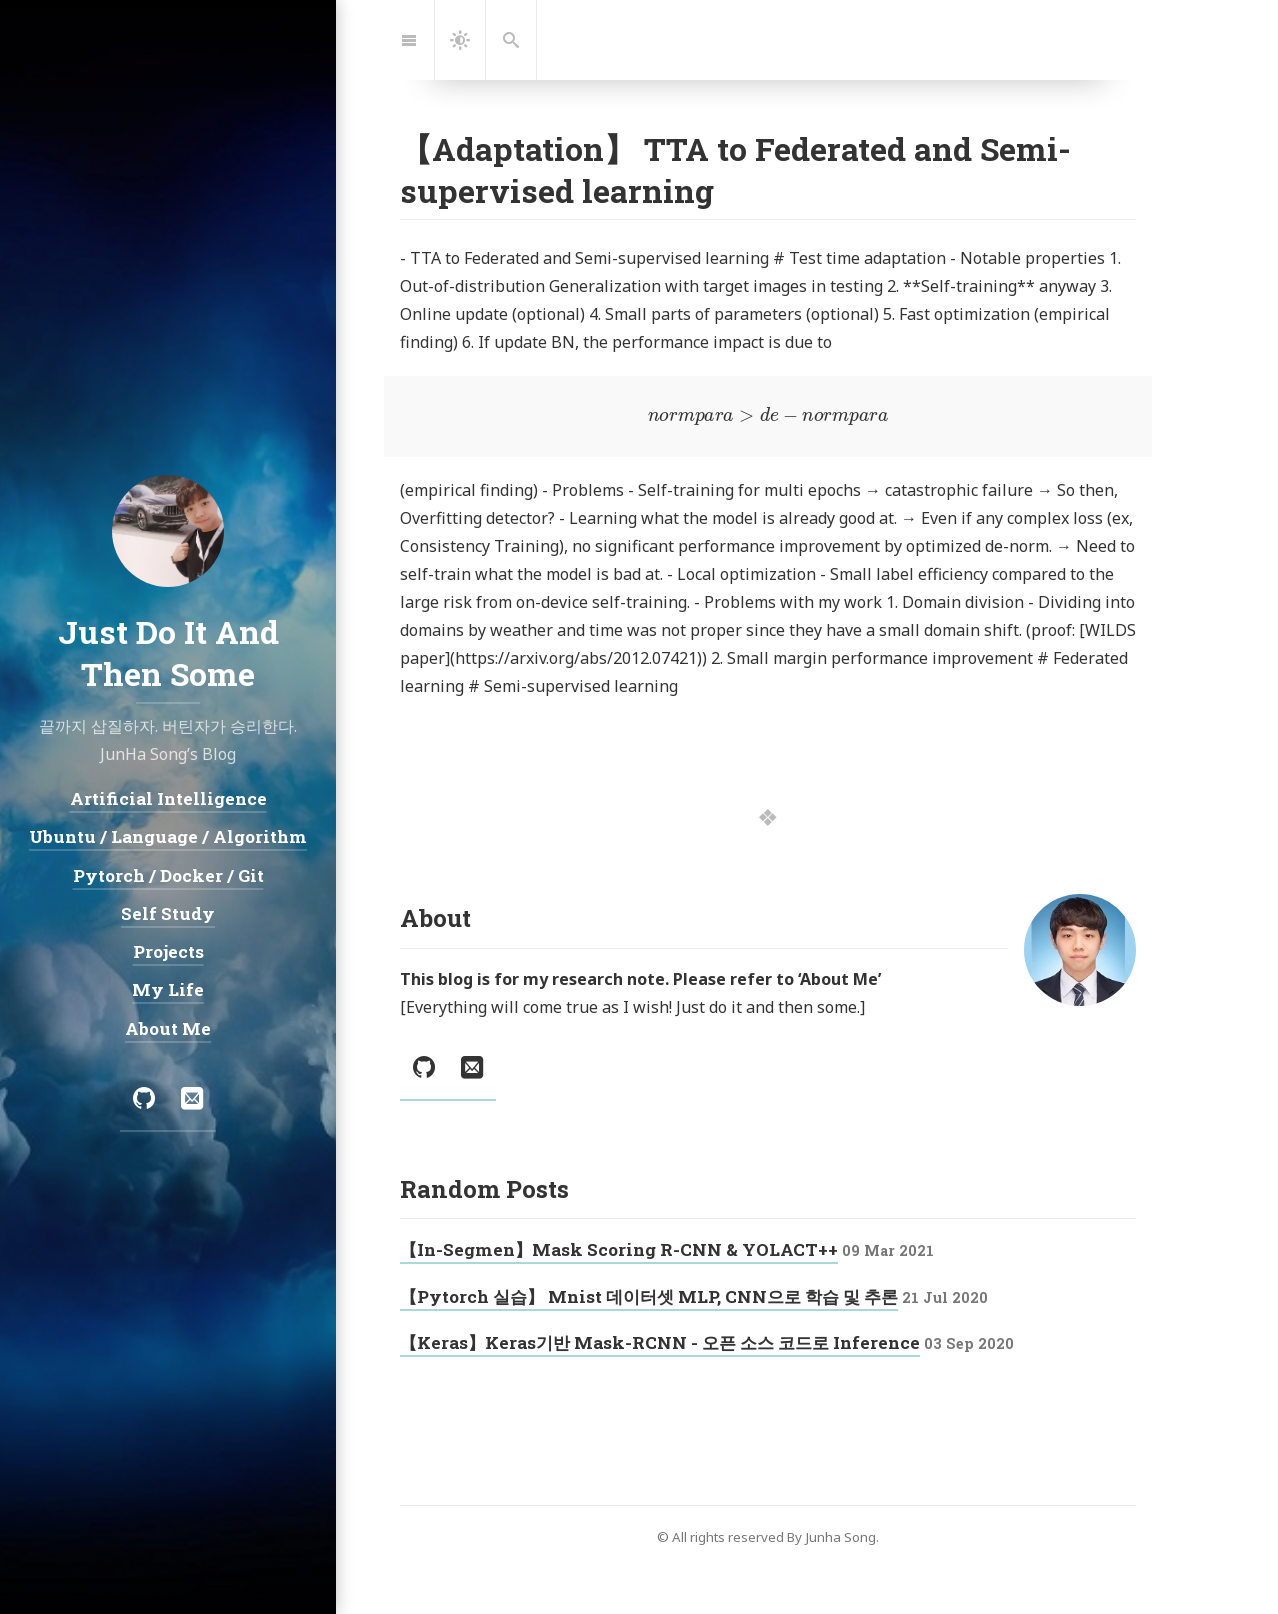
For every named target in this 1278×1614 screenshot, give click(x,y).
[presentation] (768, 416)
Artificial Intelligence (168, 798)
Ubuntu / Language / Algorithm (168, 836)
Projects (168, 951)
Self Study (168, 912)
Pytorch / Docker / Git (168, 874)
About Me (168, 1027)
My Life (168, 989)
